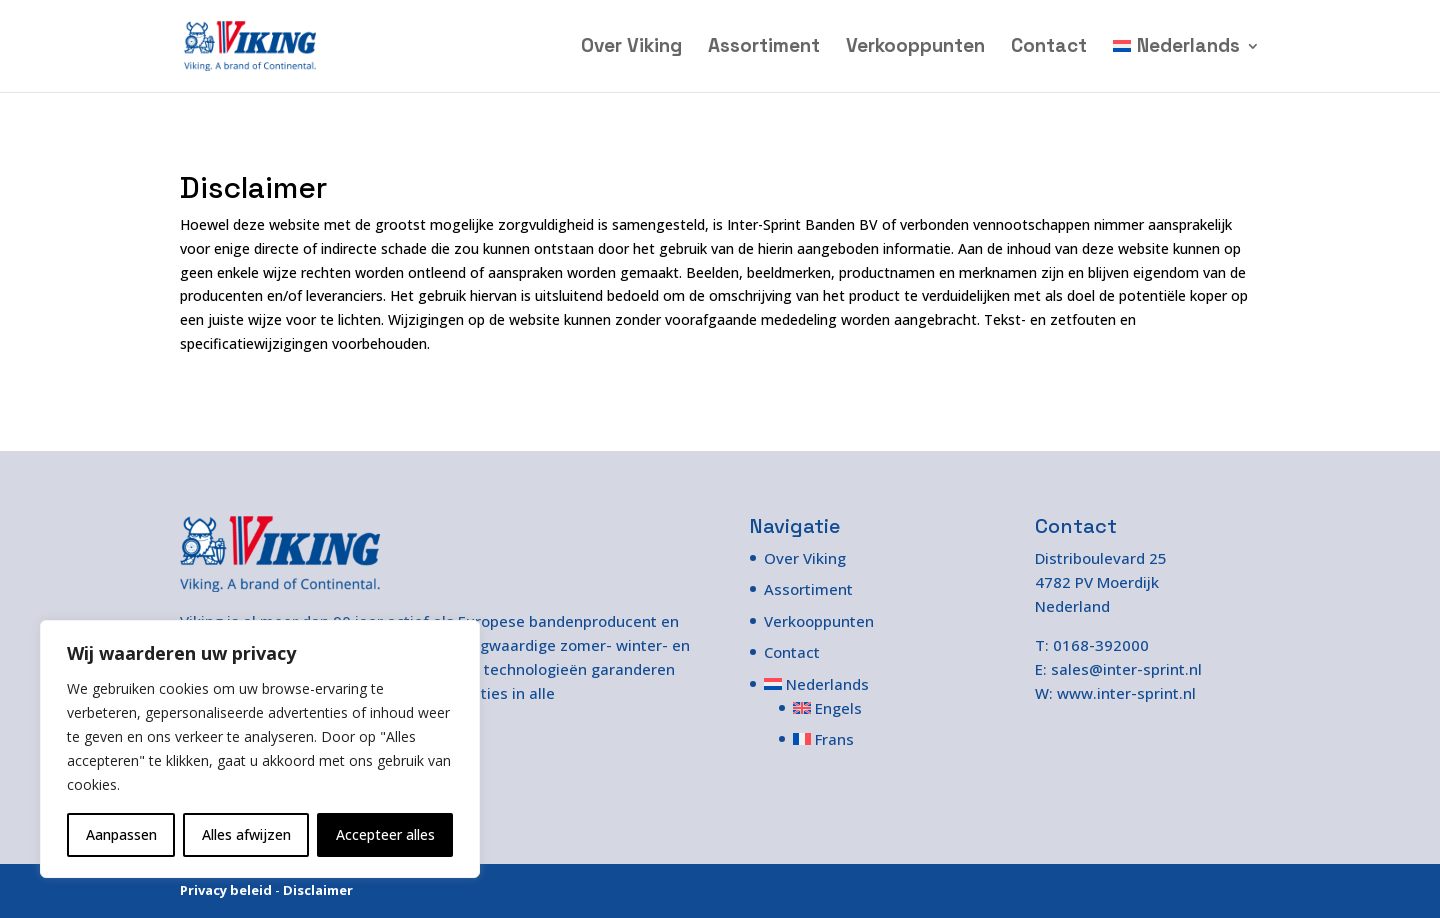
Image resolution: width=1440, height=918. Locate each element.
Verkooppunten (915, 48)
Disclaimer (318, 890)
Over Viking (631, 48)
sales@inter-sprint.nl (1126, 669)
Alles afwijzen (246, 834)
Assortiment (764, 48)
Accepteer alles (385, 834)
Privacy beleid (226, 890)
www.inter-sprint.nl (1126, 693)
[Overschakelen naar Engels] (833, 708)
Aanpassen (121, 834)
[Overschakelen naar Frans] (833, 739)
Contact (1049, 48)
